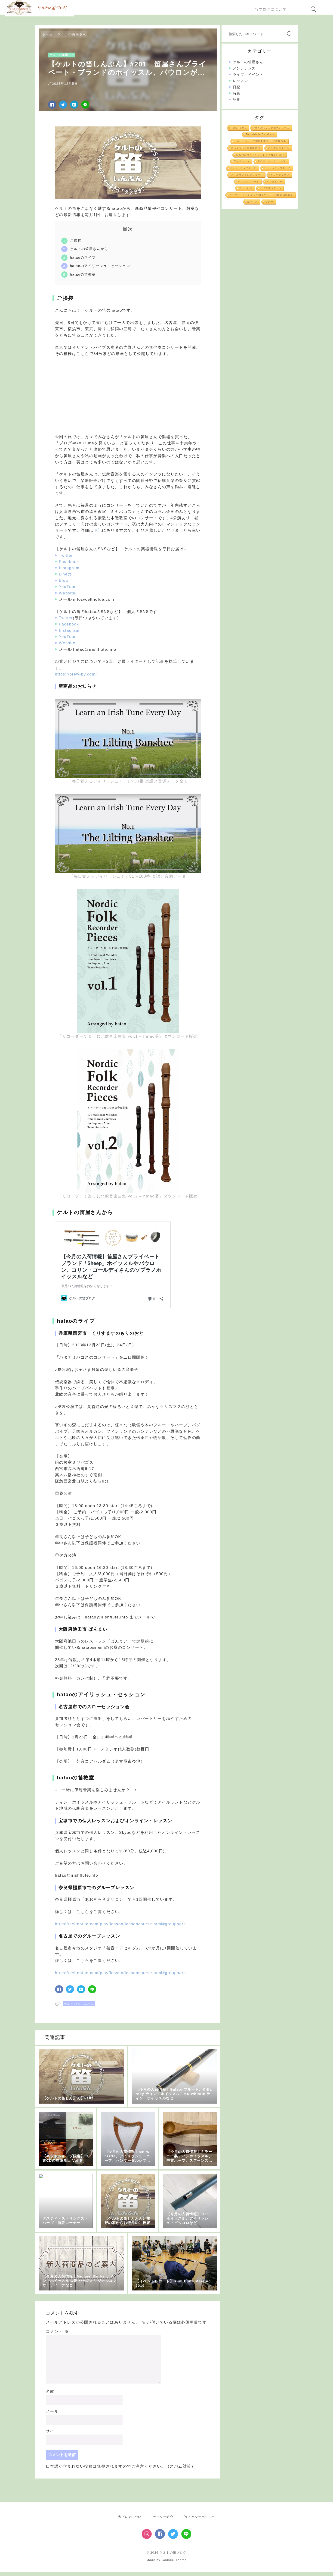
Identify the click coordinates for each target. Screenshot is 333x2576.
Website (67, 597)
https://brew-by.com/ (76, 678)
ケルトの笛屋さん (72, 38)
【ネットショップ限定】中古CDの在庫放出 (260, 145)
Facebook (69, 565)
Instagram (69, 572)
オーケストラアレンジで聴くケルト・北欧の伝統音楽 (261, 199)
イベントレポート (248, 185)
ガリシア (252, 205)
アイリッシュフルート (243, 172)
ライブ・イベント (248, 78)
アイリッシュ (242, 165)
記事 (236, 103)
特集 (236, 97)
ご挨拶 (76, 244)
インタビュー (275, 185)
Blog (63, 584)
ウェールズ (246, 192)
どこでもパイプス (278, 152)
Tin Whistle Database (260, 138)
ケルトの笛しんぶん (79, 2007)
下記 (97, 534)
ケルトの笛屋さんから (89, 253)
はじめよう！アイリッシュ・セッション (260, 158)
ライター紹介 (163, 2521)
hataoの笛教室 (83, 278)
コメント (57, 2336)
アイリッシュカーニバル (272, 165)
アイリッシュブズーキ (277, 172)
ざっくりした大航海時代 (245, 152)
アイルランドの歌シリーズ (247, 178)
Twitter (66, 559)
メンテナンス (244, 72)
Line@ (65, 578)
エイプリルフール (270, 192)
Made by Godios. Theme (166, 2564)
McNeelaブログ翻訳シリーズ (271, 131)
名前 (50, 2396)
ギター (269, 205)
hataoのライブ (83, 261)
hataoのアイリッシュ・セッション (100, 270)
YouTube (68, 591)
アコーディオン (280, 178)
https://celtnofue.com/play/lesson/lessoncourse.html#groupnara (120, 1928)
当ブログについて (131, 2521)
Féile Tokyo (238, 131)
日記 (236, 91)
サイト (52, 2435)
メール (52, 2415)
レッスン (240, 85)
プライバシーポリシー (198, 2521)
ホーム (47, 38)
